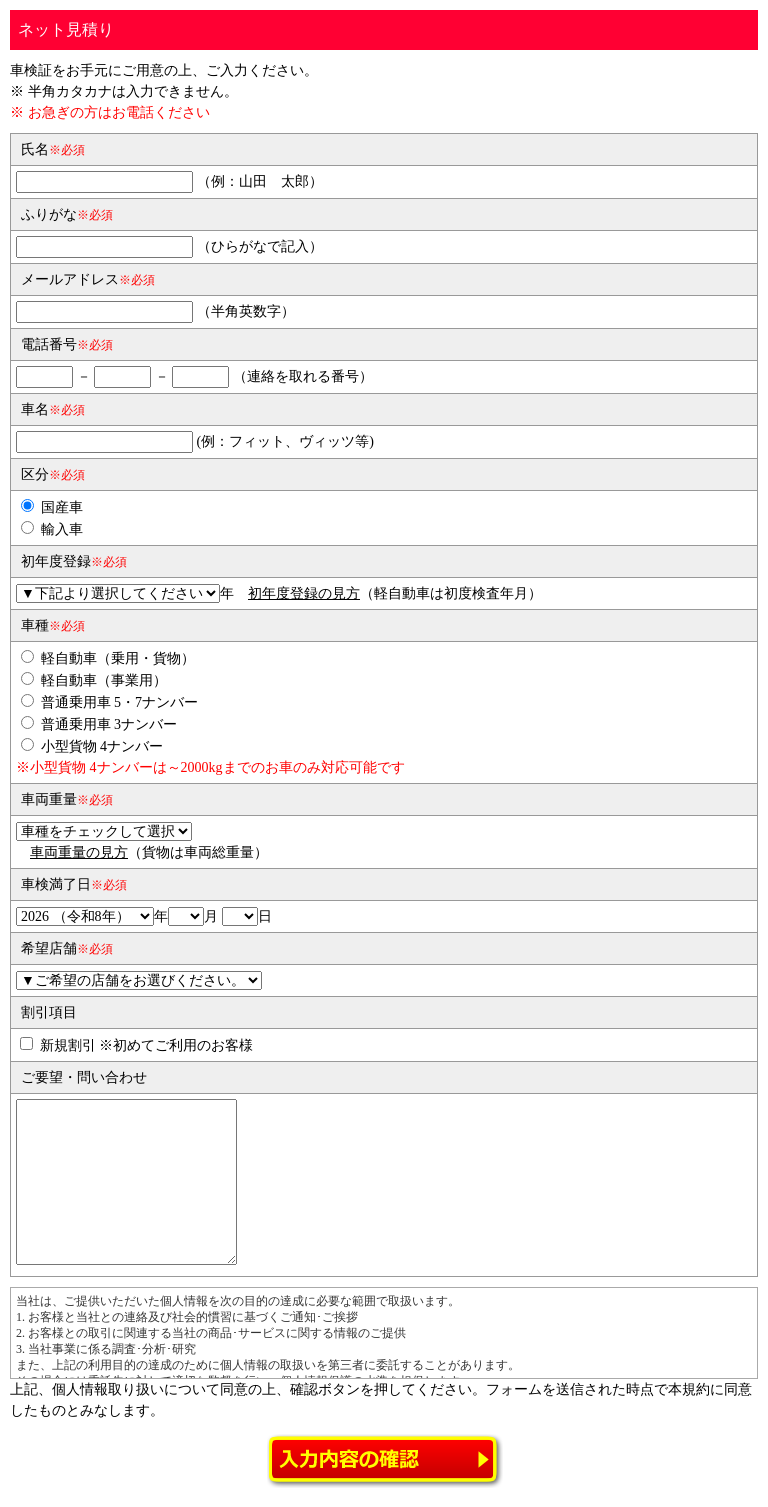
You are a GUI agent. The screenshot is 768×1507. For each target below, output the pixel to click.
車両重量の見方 (79, 852)
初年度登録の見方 (304, 593)
